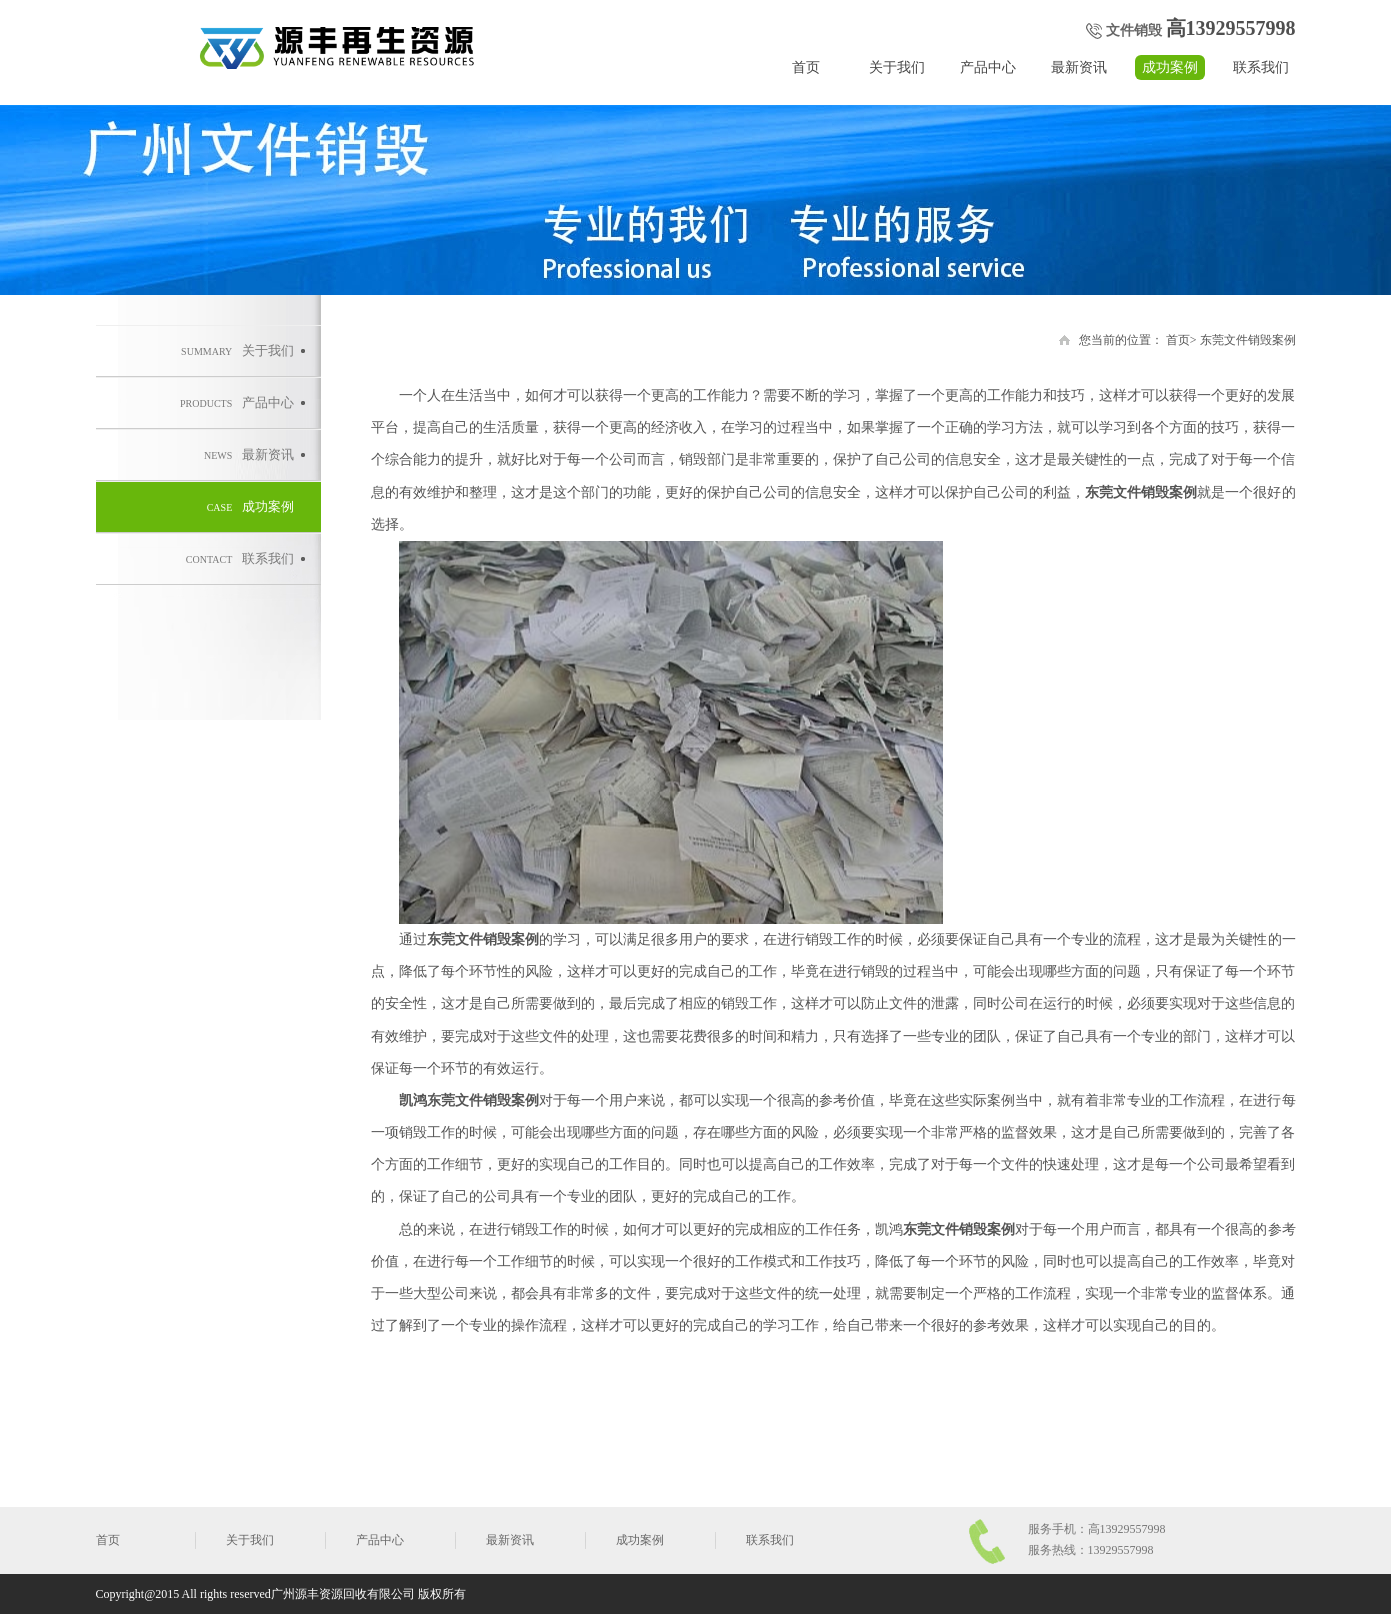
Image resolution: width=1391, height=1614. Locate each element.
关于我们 (897, 67)
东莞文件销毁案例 (1248, 340)
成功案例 (1170, 67)
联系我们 (1261, 67)
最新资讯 (1079, 67)
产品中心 (988, 67)
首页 (806, 67)
